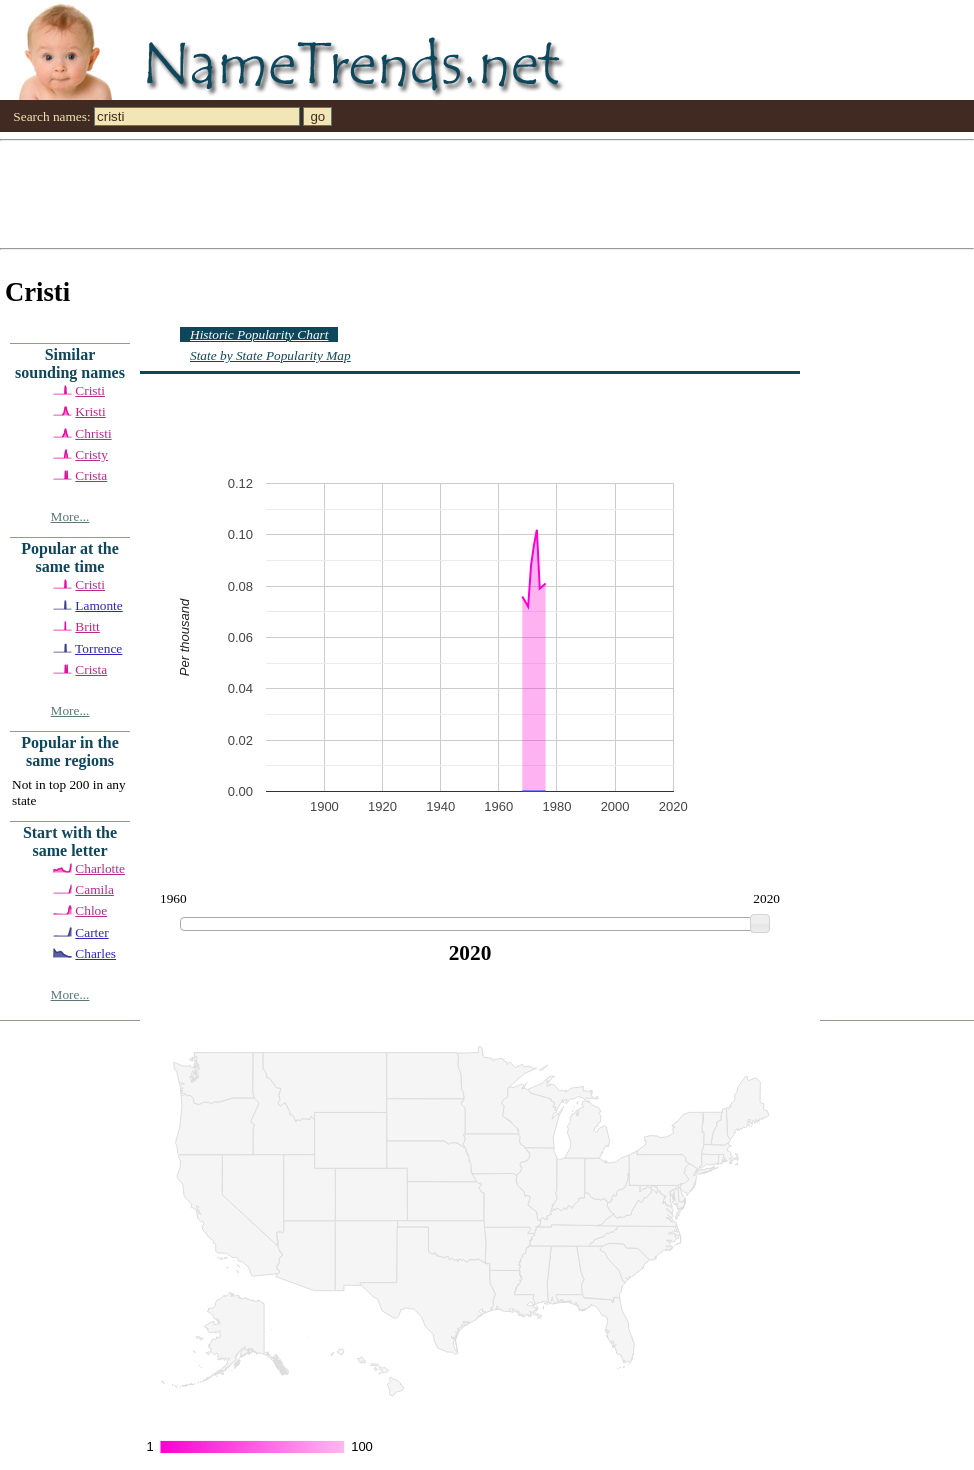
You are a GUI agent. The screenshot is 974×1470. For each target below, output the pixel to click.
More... (70, 516)
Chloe (91, 910)
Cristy (91, 454)
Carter (91, 932)
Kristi (90, 411)
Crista (91, 475)
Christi (93, 433)
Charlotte (100, 868)
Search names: (51, 116)
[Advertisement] (296, 193)
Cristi (90, 390)
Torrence (98, 648)
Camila (94, 889)
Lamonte (98, 605)
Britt (87, 626)
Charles (95, 953)
